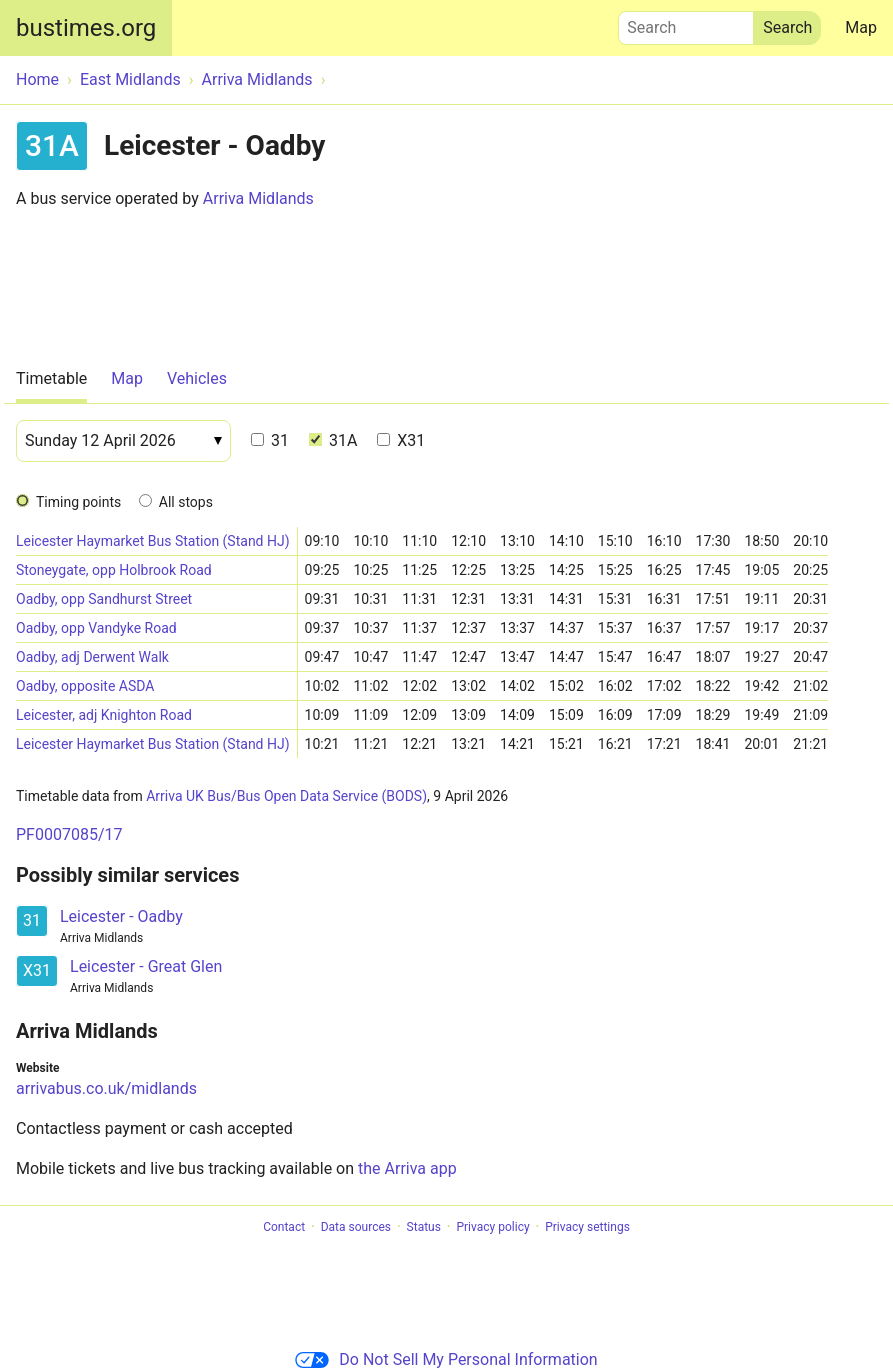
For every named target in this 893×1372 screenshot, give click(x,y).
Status (424, 1227)
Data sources (356, 1227)
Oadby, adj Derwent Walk (92, 657)
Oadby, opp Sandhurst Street (104, 599)
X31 (401, 440)
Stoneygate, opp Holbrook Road (114, 570)
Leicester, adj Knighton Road (104, 715)
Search (686, 23)
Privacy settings (587, 1227)
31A (333, 440)
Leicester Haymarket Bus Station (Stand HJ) (153, 541)
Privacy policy (492, 1227)
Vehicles (197, 378)
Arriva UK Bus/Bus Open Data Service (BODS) (286, 796)
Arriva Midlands (258, 198)
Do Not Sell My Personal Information (446, 1359)
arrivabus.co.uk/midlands (106, 1088)
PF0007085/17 (69, 834)
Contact (284, 1227)
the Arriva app (407, 1168)
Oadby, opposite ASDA (85, 686)
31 (270, 440)
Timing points (78, 502)
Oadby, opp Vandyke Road (96, 628)
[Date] (123, 441)
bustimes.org (86, 28)
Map (861, 27)
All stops (186, 502)
